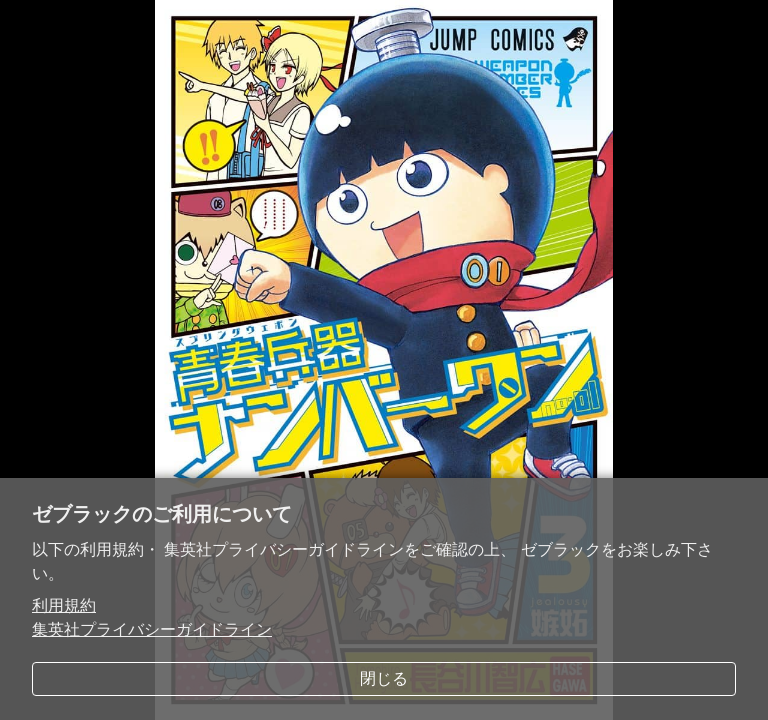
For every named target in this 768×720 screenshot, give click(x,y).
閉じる (384, 678)
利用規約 (64, 605)
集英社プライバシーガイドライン (152, 629)
